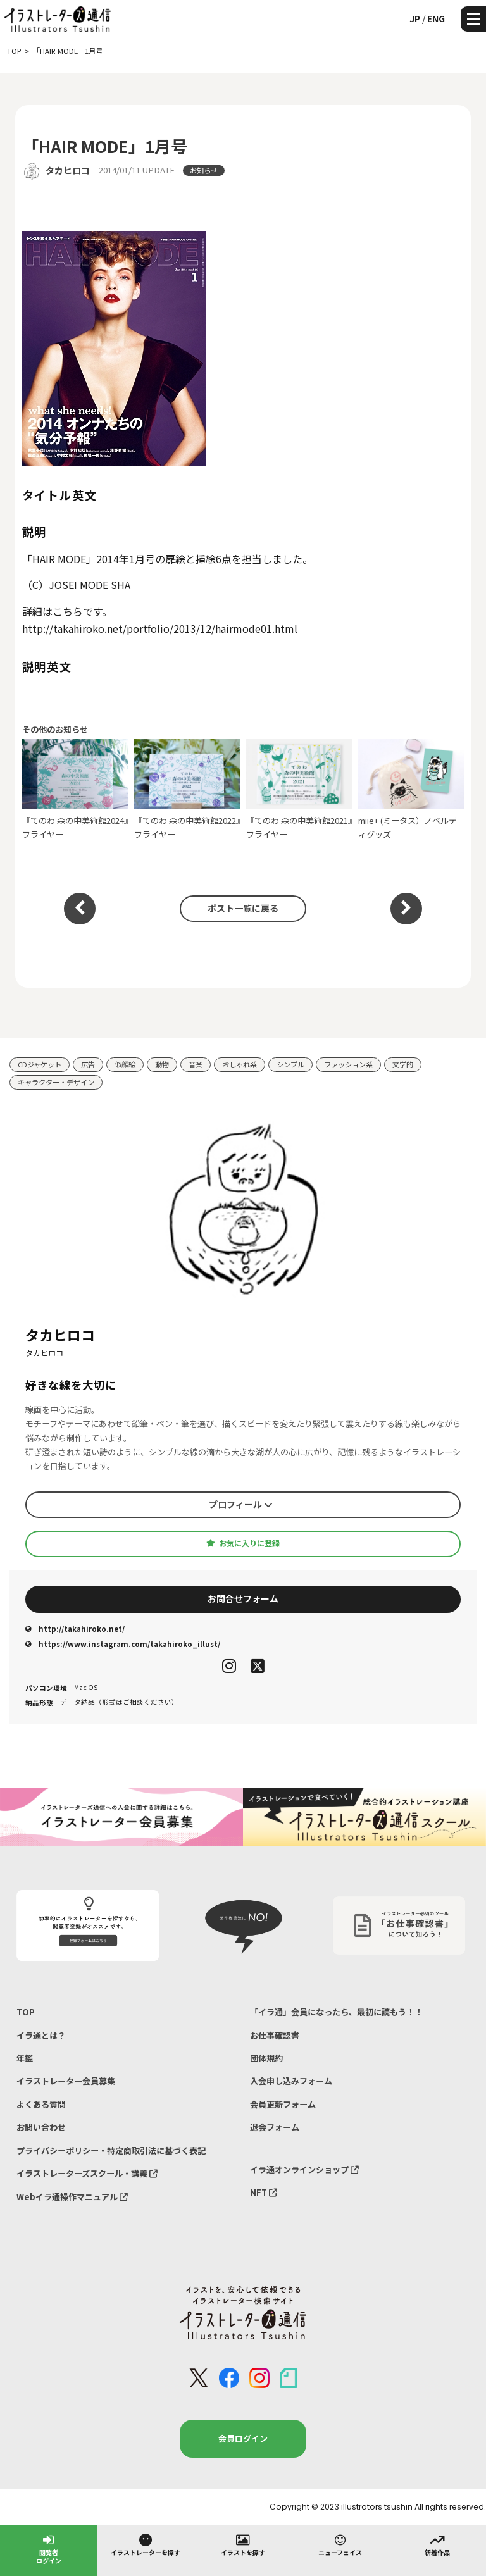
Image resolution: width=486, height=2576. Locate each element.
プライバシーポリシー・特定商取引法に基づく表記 (111, 2150)
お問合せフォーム (243, 1598)
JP (414, 18)
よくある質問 (41, 2104)
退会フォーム (274, 2127)
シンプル (290, 1064)
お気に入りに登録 (243, 1543)
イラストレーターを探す (145, 2544)
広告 (88, 1064)
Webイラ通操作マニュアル (72, 2197)
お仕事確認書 (274, 2035)
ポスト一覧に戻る (243, 908)
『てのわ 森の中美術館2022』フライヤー (187, 790)
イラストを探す (243, 2544)
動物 (162, 1064)
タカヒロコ (68, 170)
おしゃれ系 (239, 1064)
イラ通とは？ (41, 2035)
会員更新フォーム (283, 2104)
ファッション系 (348, 1064)
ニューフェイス (340, 2544)
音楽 (195, 1064)
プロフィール (241, 1504)
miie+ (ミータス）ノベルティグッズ (411, 790)
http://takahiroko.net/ (75, 1629)
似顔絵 (125, 1064)
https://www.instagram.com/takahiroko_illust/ (122, 1644)
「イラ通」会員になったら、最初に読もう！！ (336, 2012)
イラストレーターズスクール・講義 (87, 2173)
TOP (25, 2012)
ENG (436, 18)
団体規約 (266, 2058)
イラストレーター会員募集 (65, 2081)
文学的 (402, 1064)
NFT (263, 2192)
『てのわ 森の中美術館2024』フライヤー (75, 790)
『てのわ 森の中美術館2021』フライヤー (299, 790)
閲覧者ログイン (48, 2548)
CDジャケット (39, 1064)
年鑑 (24, 2058)
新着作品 (437, 2544)
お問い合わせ (41, 2127)
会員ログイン (243, 2438)
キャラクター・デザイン (56, 1082)
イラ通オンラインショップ (304, 2169)
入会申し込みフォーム (291, 2081)
